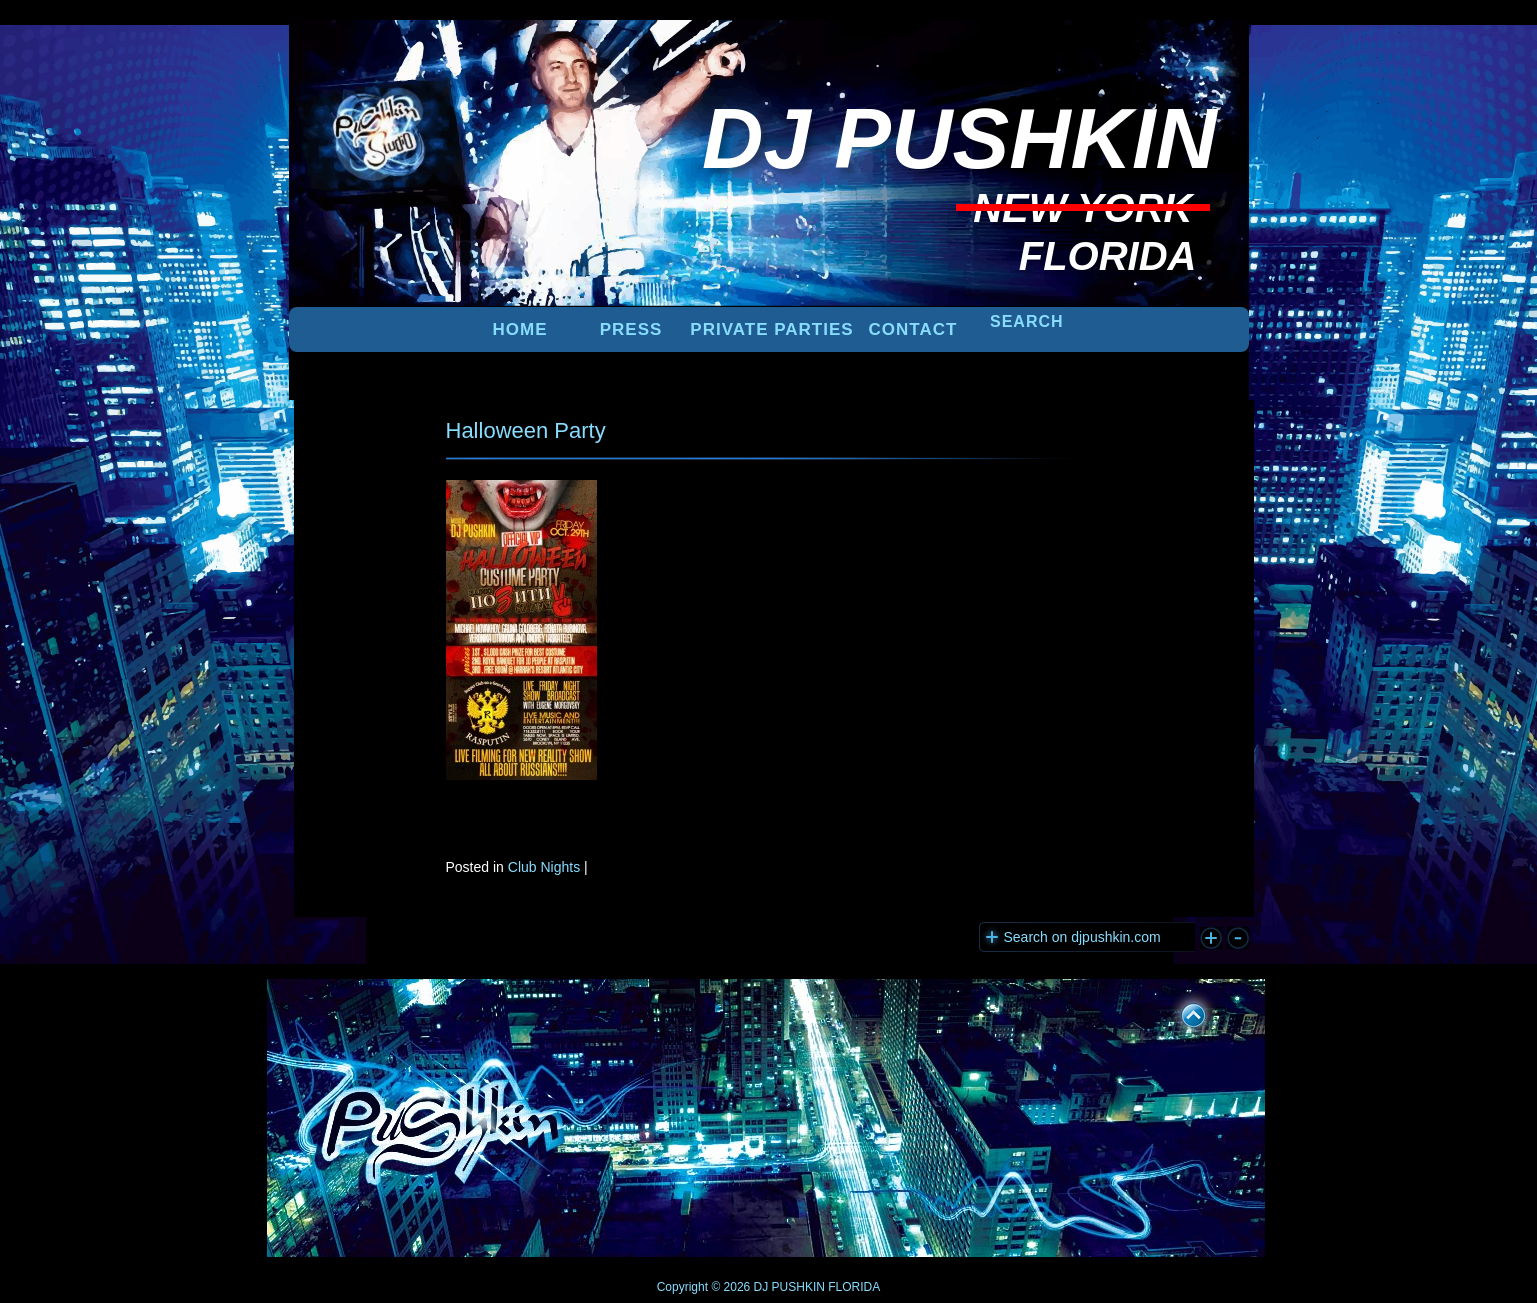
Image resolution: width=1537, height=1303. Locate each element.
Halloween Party (526, 430)
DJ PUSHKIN (787, 1287)
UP (1180, 1012)
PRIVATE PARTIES (771, 329)
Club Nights (544, 867)
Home (520, 329)
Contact (913, 329)
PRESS (631, 329)
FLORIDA (854, 1287)
